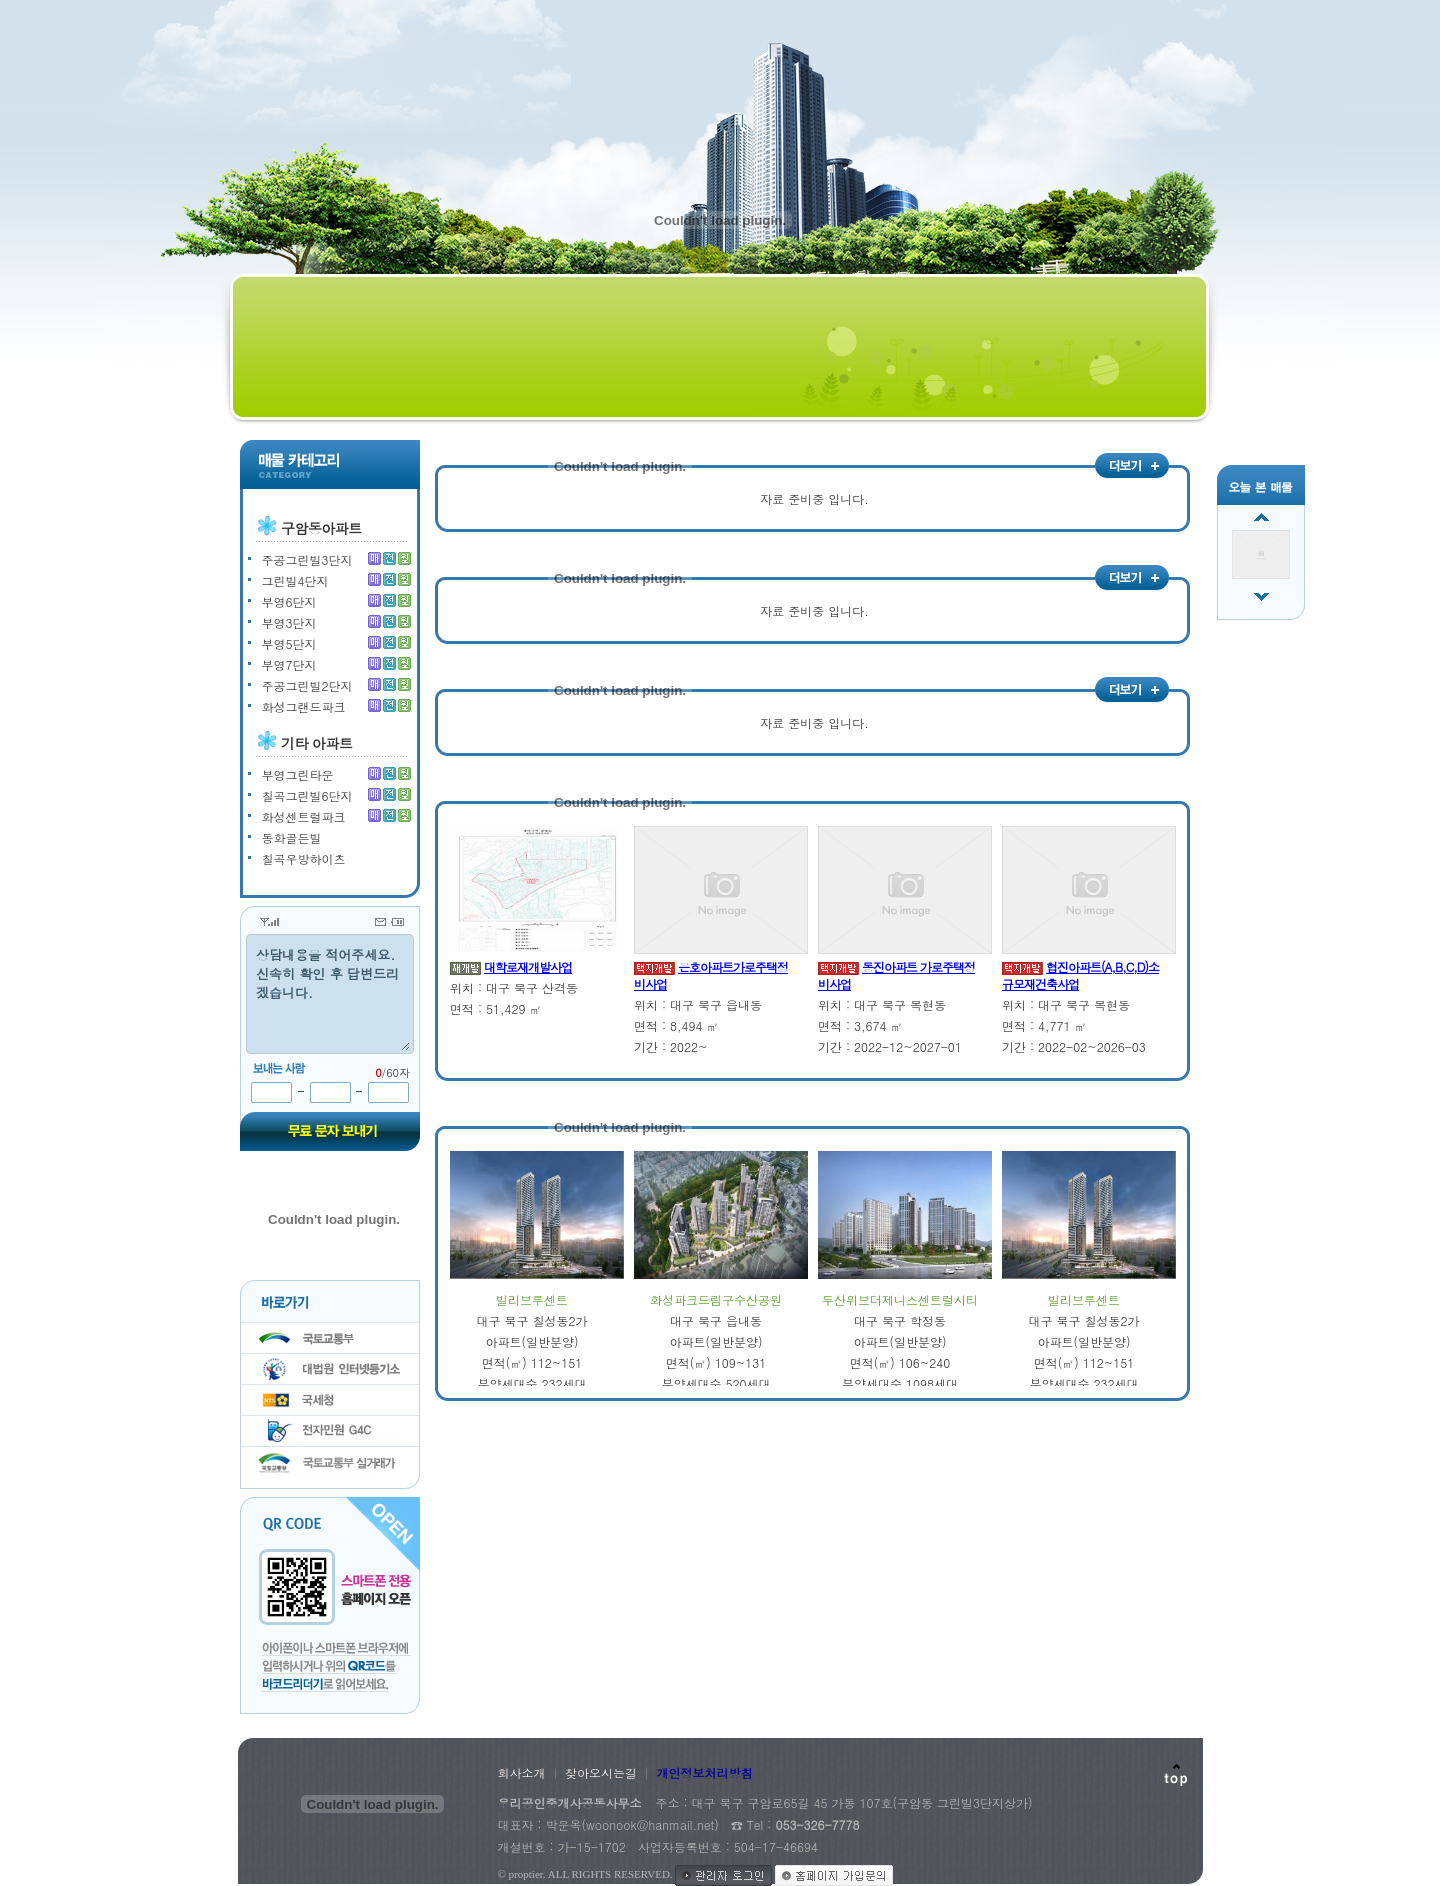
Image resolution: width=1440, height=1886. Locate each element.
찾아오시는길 (601, 1772)
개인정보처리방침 (705, 1772)
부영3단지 (289, 622)
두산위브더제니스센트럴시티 (900, 1299)
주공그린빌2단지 (307, 685)
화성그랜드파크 (304, 706)
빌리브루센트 (532, 1299)
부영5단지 (289, 643)
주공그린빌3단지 (307, 559)
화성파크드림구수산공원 (716, 1299)
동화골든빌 (292, 837)
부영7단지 (289, 664)
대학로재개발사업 (528, 966)
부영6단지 (289, 601)
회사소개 (522, 1772)
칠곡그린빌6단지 (307, 795)
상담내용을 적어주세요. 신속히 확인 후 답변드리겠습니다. (330, 993)
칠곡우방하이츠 (304, 858)
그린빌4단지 (295, 580)
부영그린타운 (298, 774)
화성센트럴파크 (304, 816)
